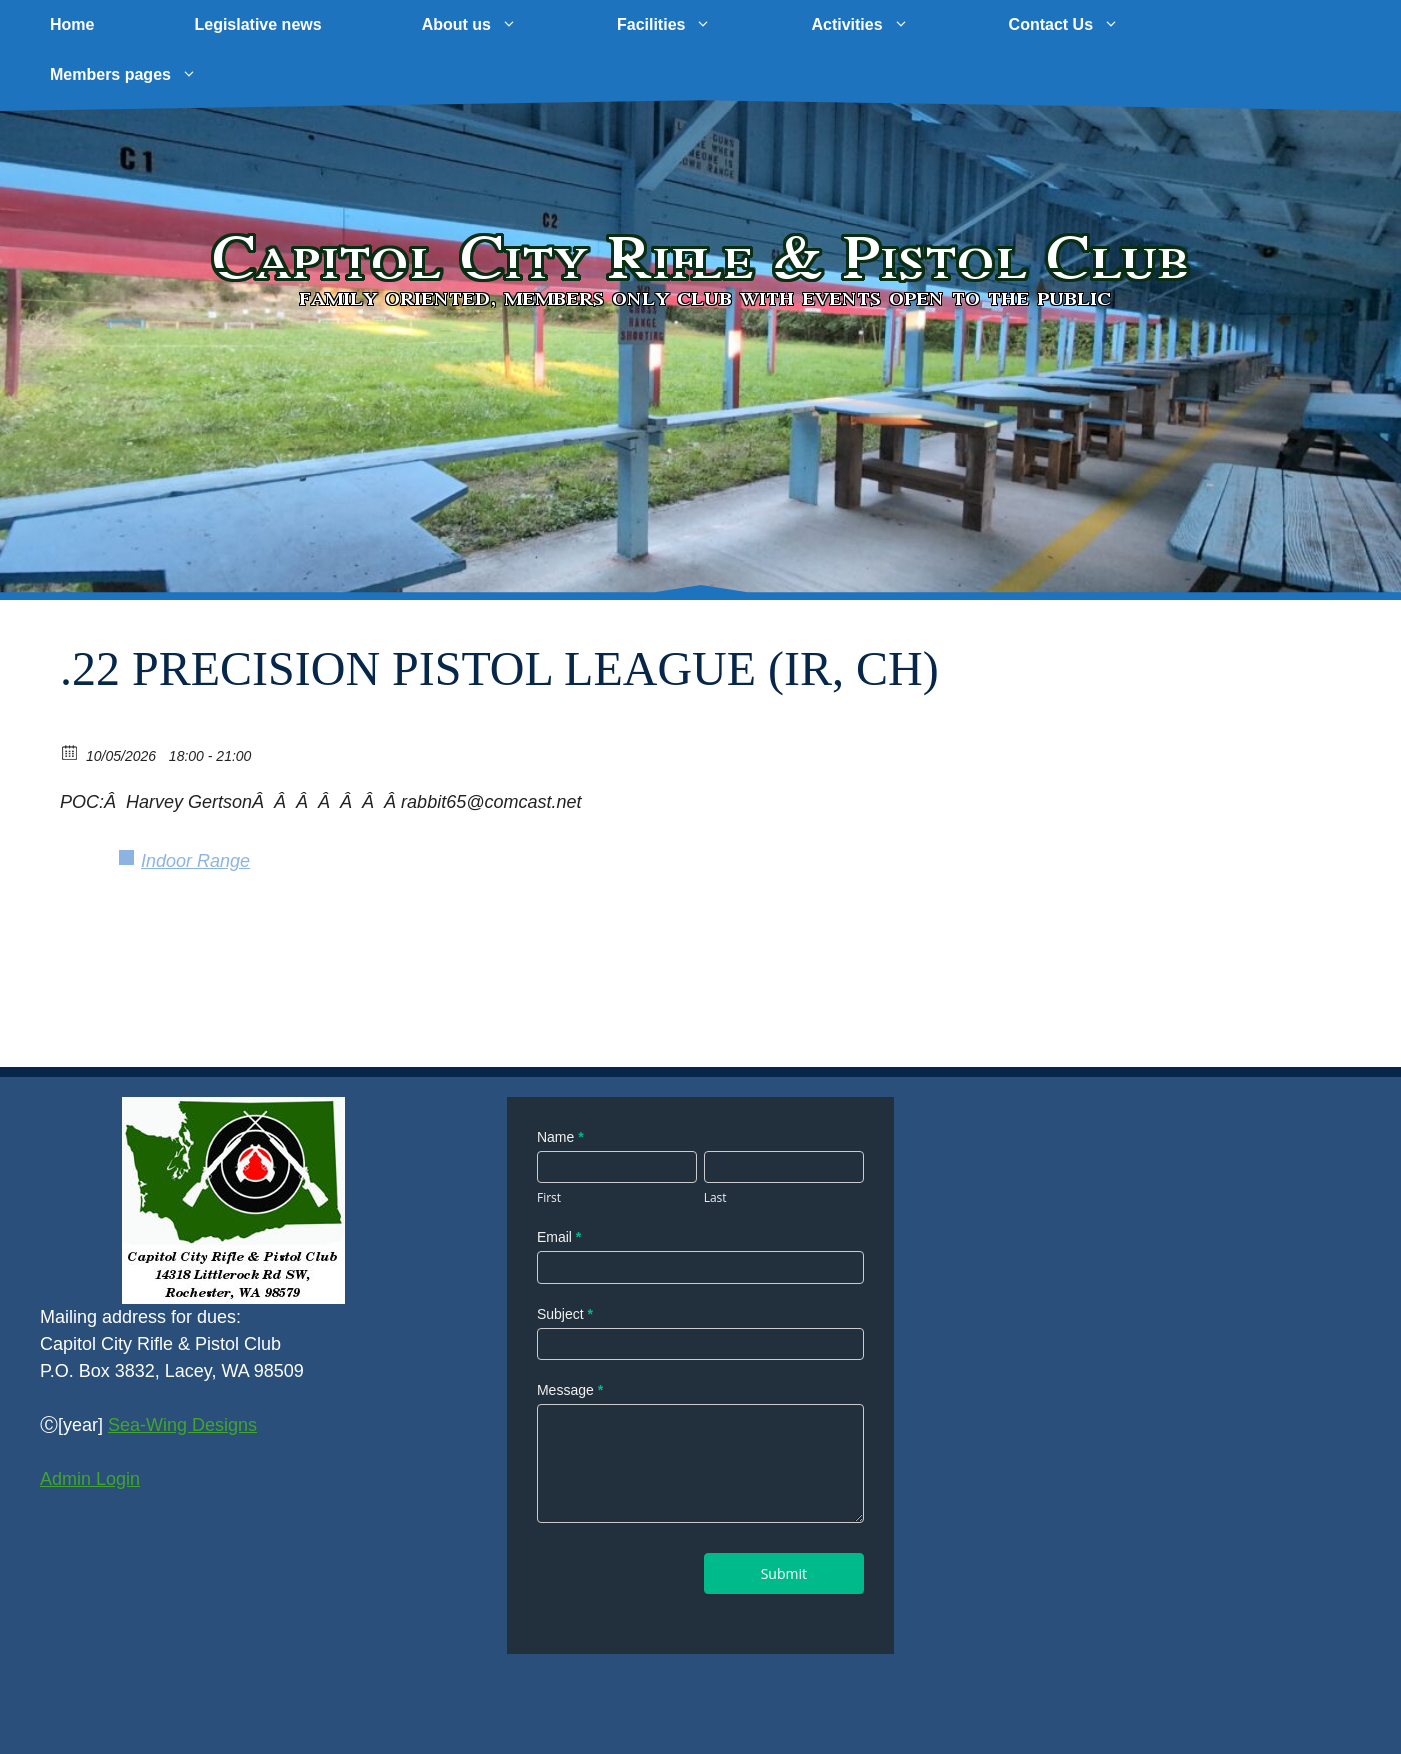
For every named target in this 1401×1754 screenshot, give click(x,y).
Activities (884, 25)
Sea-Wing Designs (182, 1425)
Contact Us (1089, 25)
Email (559, 1237)
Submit (784, 1573)
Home (72, 24)
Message (570, 1390)
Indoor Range (195, 861)
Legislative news (257, 24)
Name (560, 1137)
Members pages (148, 75)
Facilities (689, 25)
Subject (565, 1314)
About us (494, 25)
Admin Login (90, 1479)
